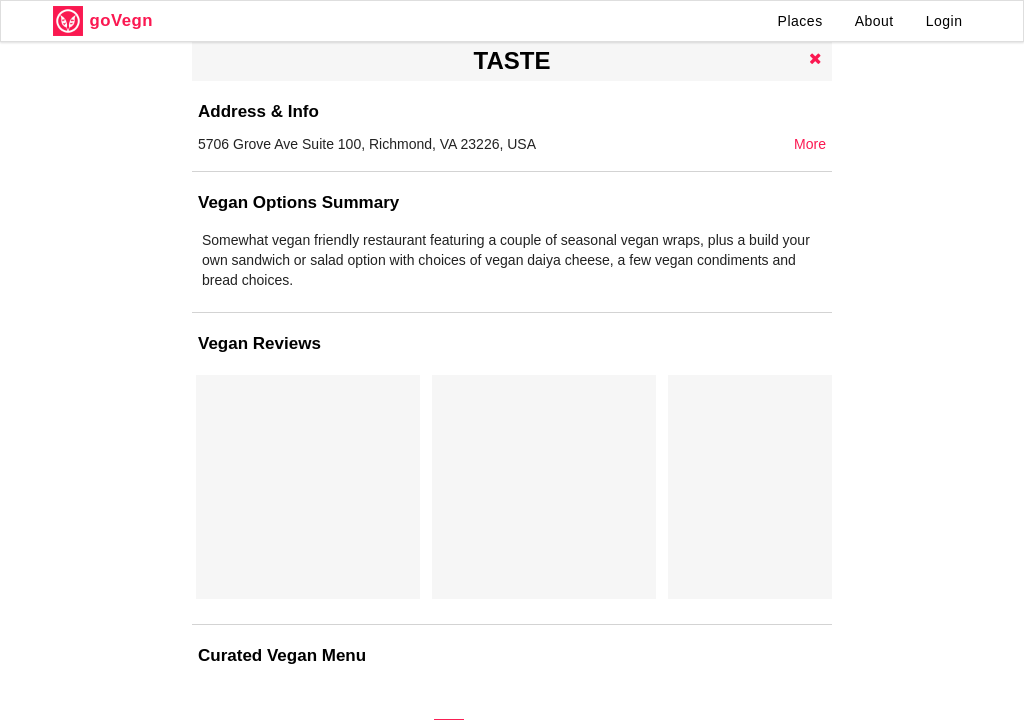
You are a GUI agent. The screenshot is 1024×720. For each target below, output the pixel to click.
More (810, 144)
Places (800, 21)
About (874, 21)
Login (944, 21)
